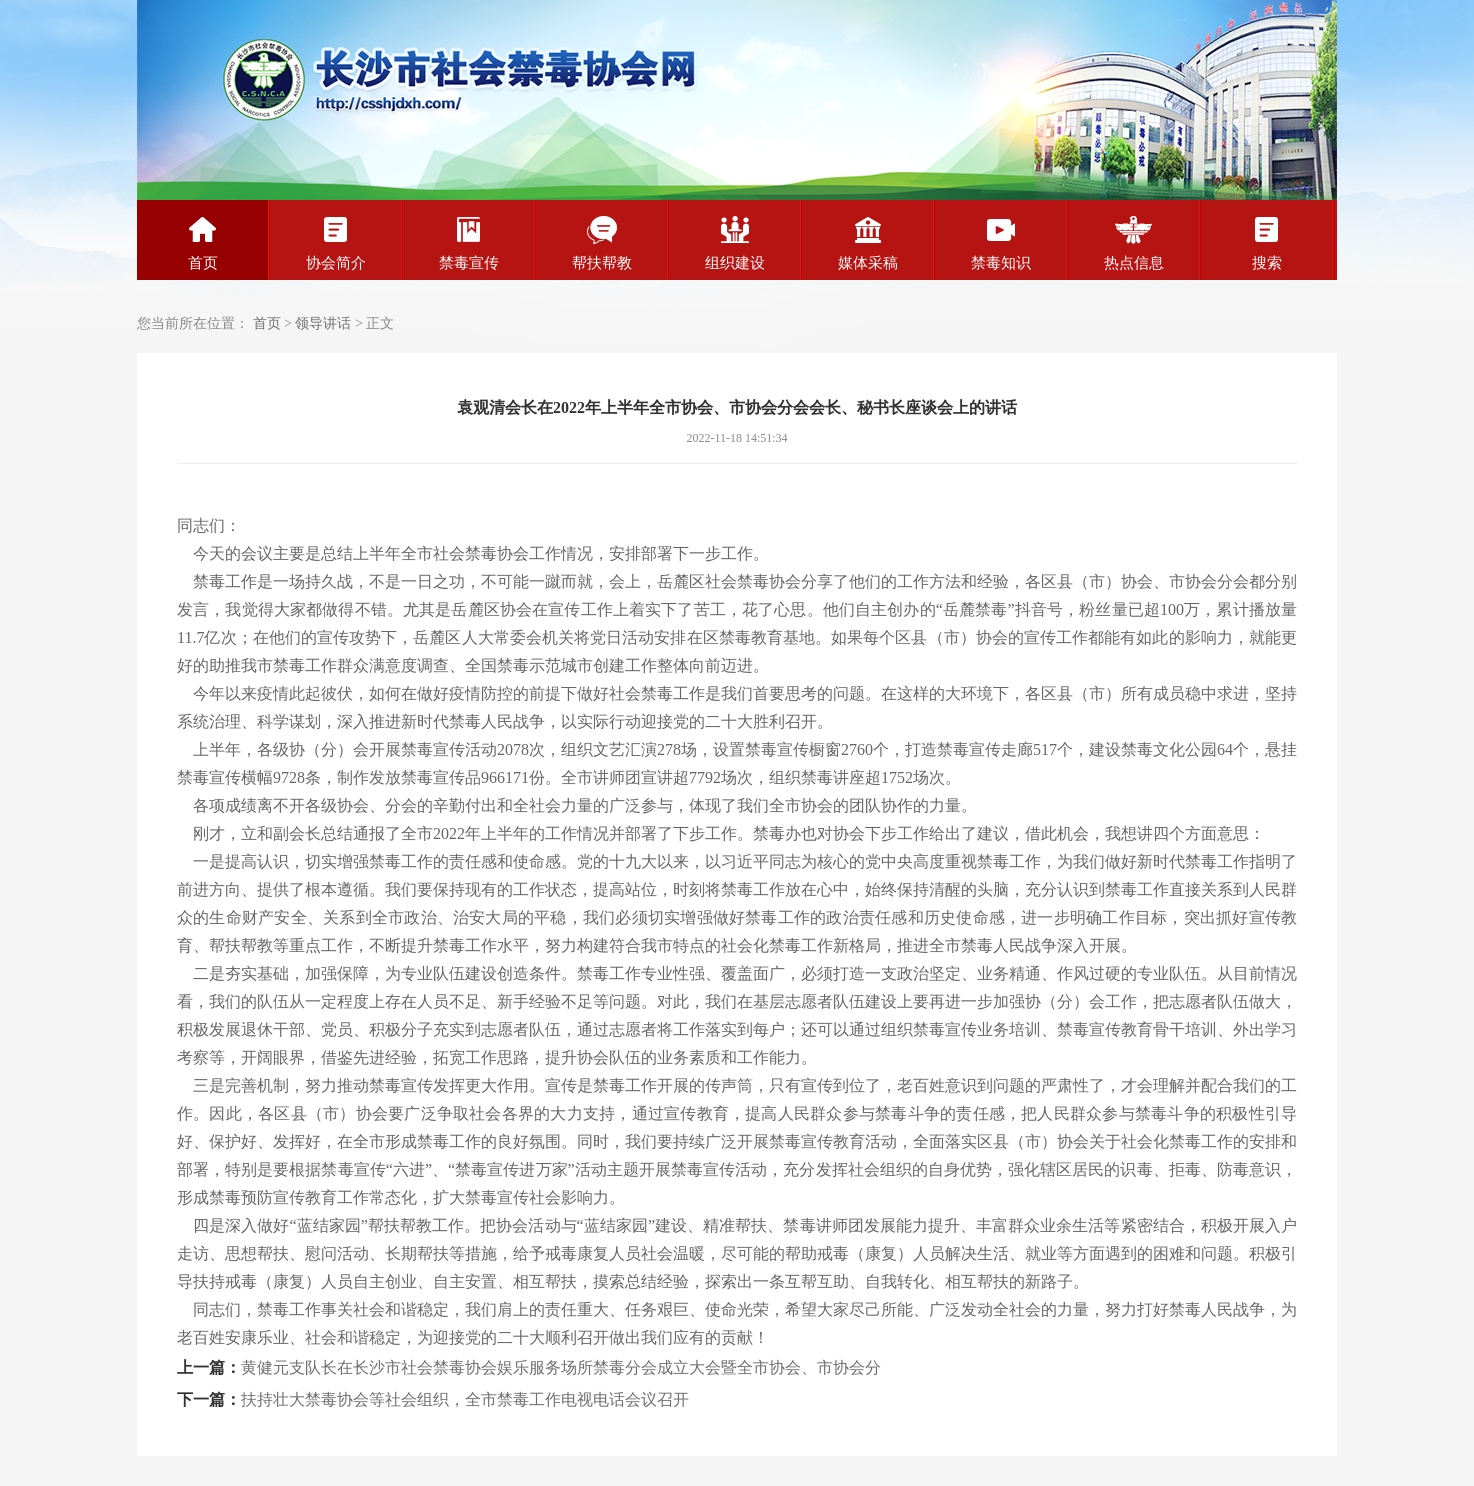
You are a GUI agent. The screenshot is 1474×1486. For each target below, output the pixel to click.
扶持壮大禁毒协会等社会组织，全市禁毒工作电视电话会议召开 (465, 1399)
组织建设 (735, 243)
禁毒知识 (1001, 243)
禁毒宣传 (469, 243)
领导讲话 (323, 323)
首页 (203, 243)
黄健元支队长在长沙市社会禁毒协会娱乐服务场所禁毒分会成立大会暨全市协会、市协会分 (561, 1367)
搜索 (1267, 243)
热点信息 (1134, 243)
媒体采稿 (868, 243)
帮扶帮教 (602, 243)
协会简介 (336, 243)
